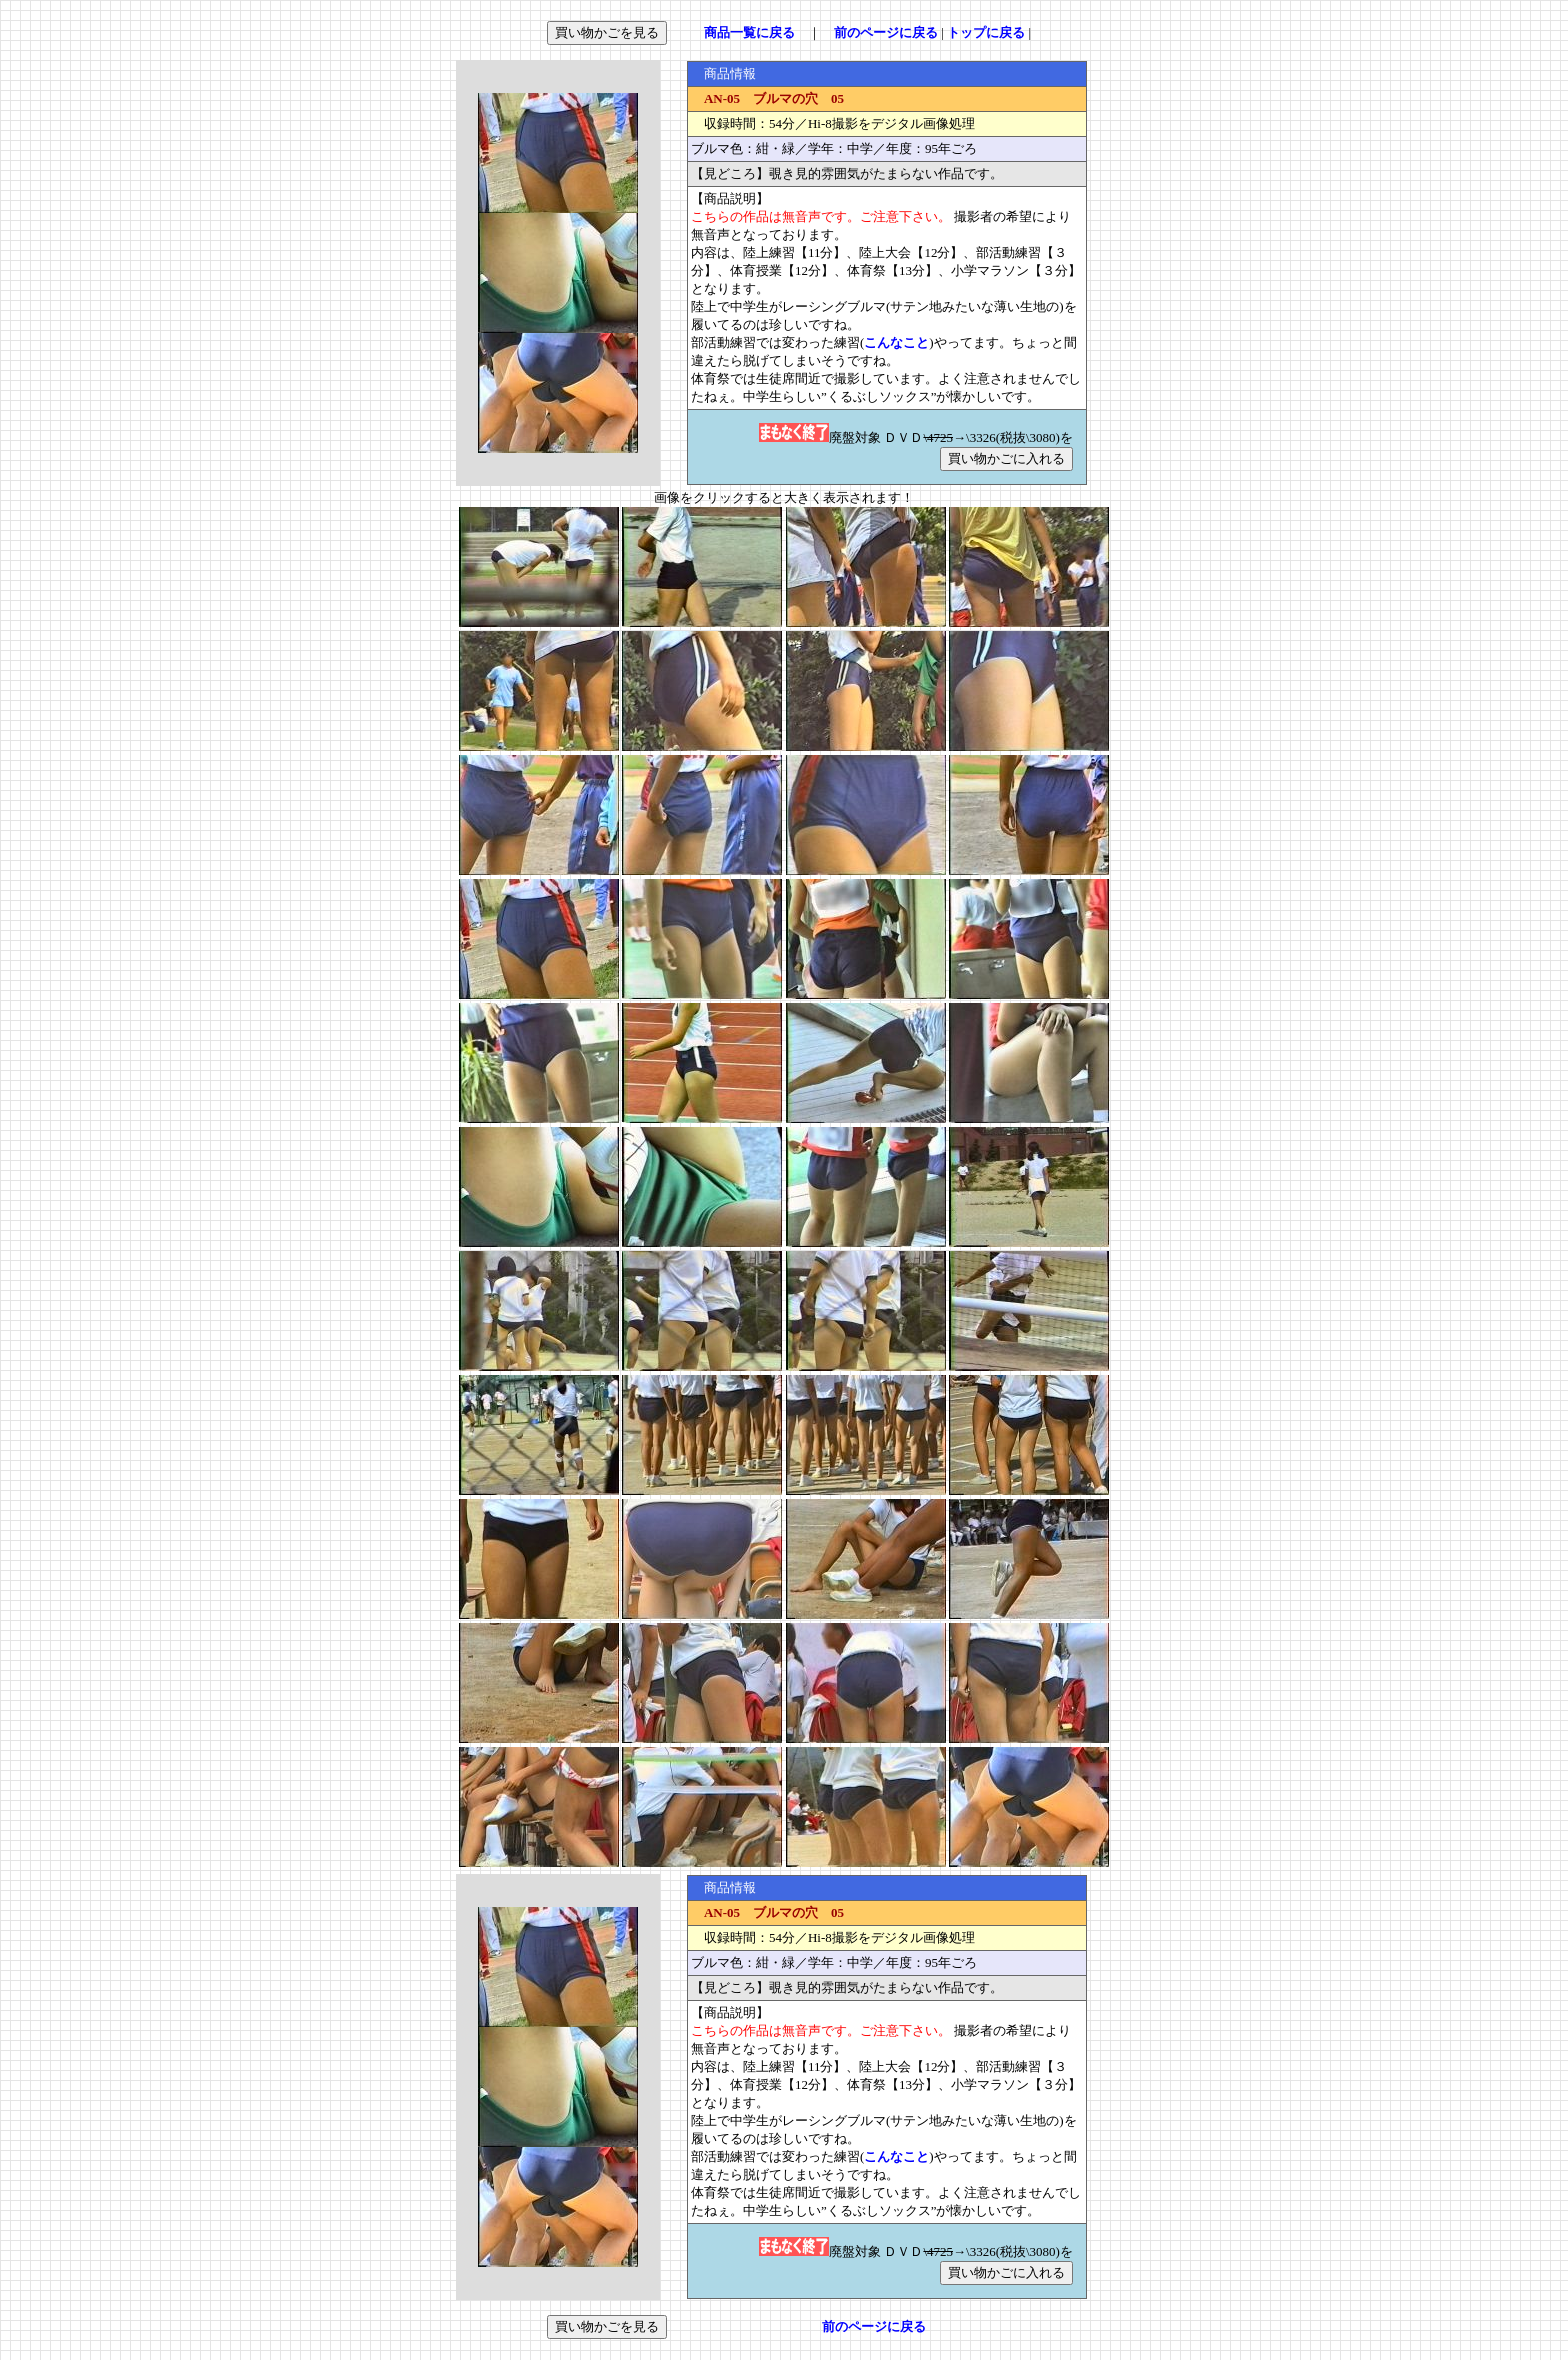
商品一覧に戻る (749, 32)
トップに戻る (986, 32)
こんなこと (896, 342)
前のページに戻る (886, 32)
